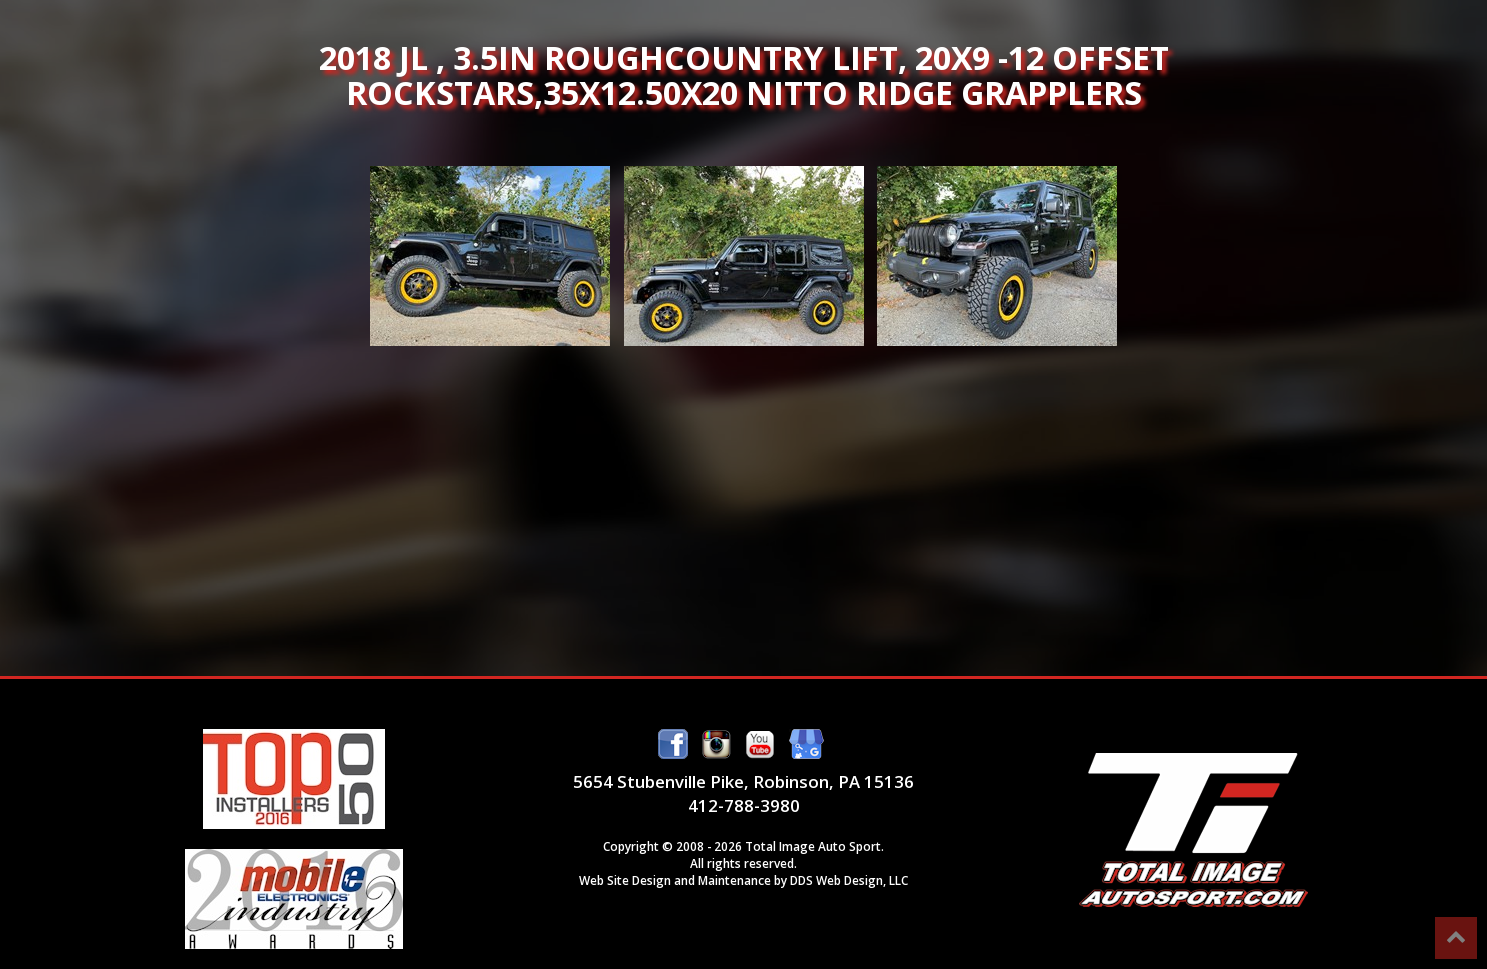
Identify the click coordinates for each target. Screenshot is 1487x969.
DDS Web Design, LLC (849, 880)
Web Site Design (625, 880)
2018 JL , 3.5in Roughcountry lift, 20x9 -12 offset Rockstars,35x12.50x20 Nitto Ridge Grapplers (490, 256)
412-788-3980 (744, 805)
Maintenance (734, 880)
